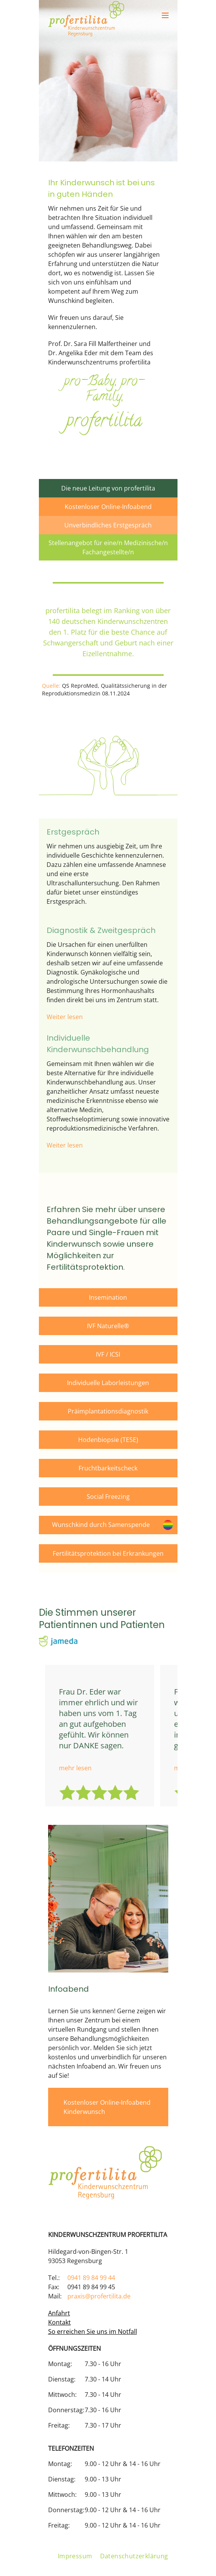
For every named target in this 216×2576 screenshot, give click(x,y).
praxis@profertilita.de (99, 2296)
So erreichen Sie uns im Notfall (92, 2331)
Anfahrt (59, 2313)
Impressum (75, 2556)
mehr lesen (75, 1768)
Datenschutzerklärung (134, 2556)
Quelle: (51, 685)
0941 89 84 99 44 (91, 2277)
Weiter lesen (65, 1017)
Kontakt (59, 2322)
